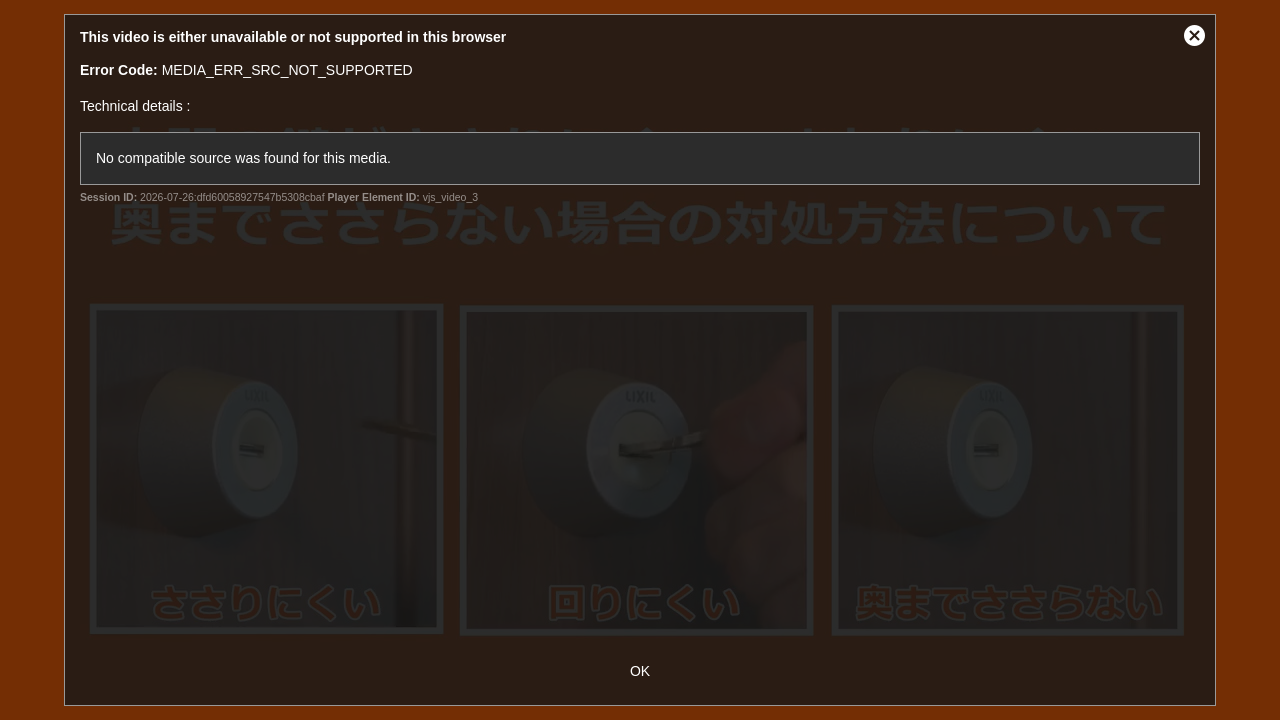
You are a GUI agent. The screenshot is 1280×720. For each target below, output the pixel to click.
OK (640, 671)
